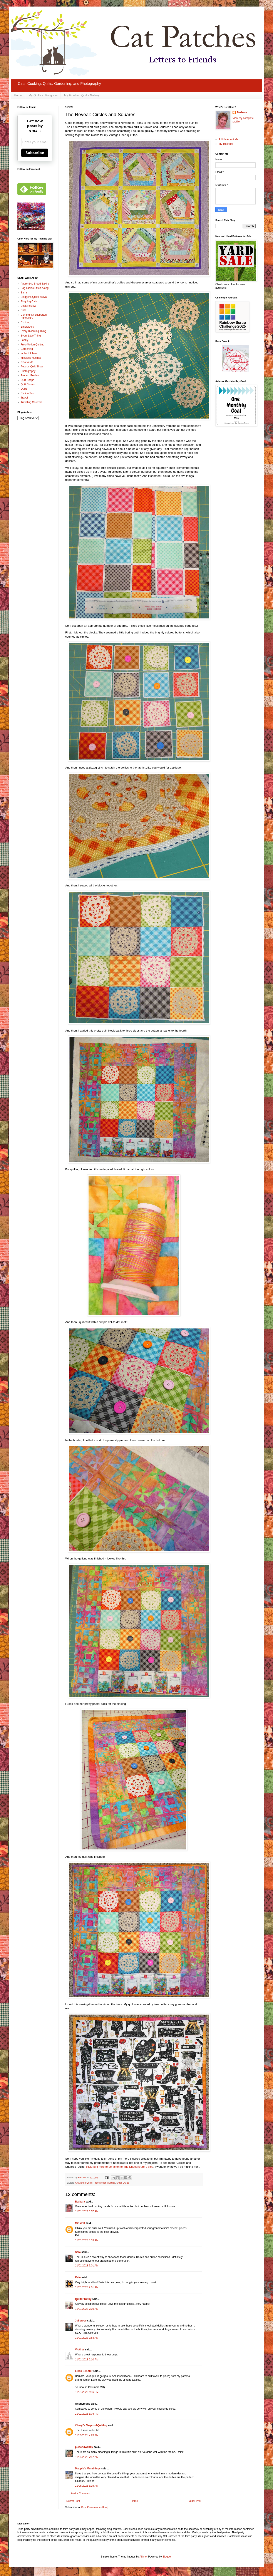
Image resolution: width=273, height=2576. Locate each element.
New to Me (27, 362)
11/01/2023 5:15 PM (87, 2391)
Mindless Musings (31, 357)
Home (18, 95)
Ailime (143, 2556)
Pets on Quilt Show (32, 366)
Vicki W (79, 2349)
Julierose (81, 2320)
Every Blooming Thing (33, 331)
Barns (24, 292)
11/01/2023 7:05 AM (86, 2308)
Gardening (27, 348)
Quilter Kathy (83, 2299)
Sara (78, 2252)
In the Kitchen (29, 353)
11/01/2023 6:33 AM (86, 2240)
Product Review (30, 375)
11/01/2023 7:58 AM (86, 2337)
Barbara (80, 2201)
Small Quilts (122, 2182)
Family (24, 340)
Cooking (25, 322)
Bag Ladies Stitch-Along (35, 288)
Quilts (24, 388)
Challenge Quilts (83, 2182)
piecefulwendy (84, 2447)
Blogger (166, 2556)
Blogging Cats (29, 301)
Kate (78, 2277)
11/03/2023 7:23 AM (86, 2435)
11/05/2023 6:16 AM (86, 2485)
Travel (24, 397)
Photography (28, 371)
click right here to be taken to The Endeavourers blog (119, 2166)
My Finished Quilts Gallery (81, 95)
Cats (23, 310)
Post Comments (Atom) (94, 2507)
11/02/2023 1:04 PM (87, 2413)
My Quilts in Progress (42, 95)
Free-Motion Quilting (104, 2182)
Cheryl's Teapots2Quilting (91, 2425)
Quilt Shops (27, 380)
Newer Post (73, 2500)
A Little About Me (228, 139)
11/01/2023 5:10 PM (87, 2359)
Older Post (195, 2500)
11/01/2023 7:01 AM (86, 2265)
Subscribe (34, 153)
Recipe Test (27, 393)
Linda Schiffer (83, 2371)
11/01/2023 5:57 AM (86, 2211)
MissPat (80, 2223)
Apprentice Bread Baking (35, 283)
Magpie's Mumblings (88, 2468)
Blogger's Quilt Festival (34, 296)
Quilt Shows (28, 384)
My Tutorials (226, 143)
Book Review (28, 305)
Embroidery (27, 326)
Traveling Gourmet (31, 402)
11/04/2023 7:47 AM (86, 2457)
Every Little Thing (31, 335)
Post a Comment (80, 2493)
